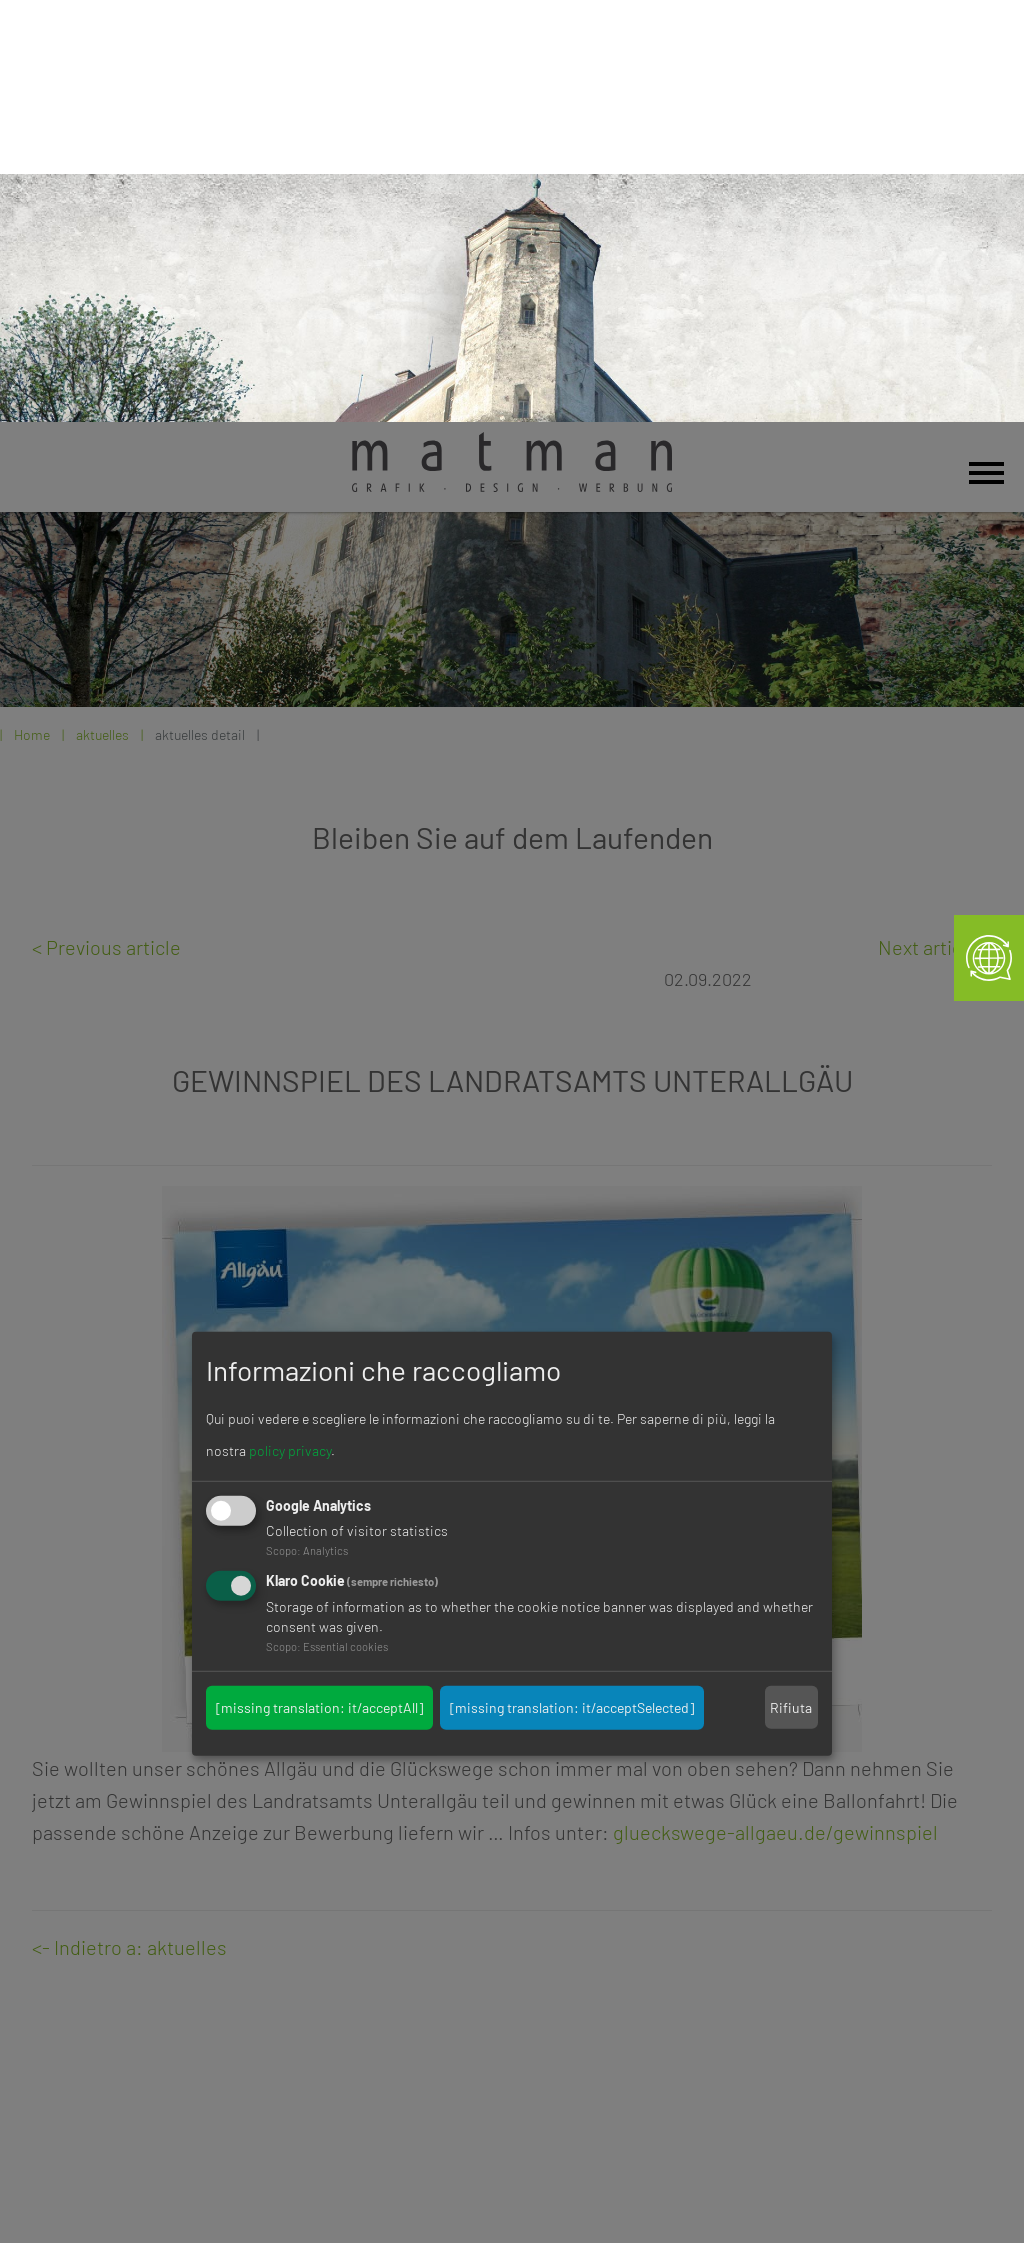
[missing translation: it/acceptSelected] (572, 1285)
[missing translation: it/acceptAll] (319, 1285)
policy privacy (290, 1028)
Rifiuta (791, 1284)
